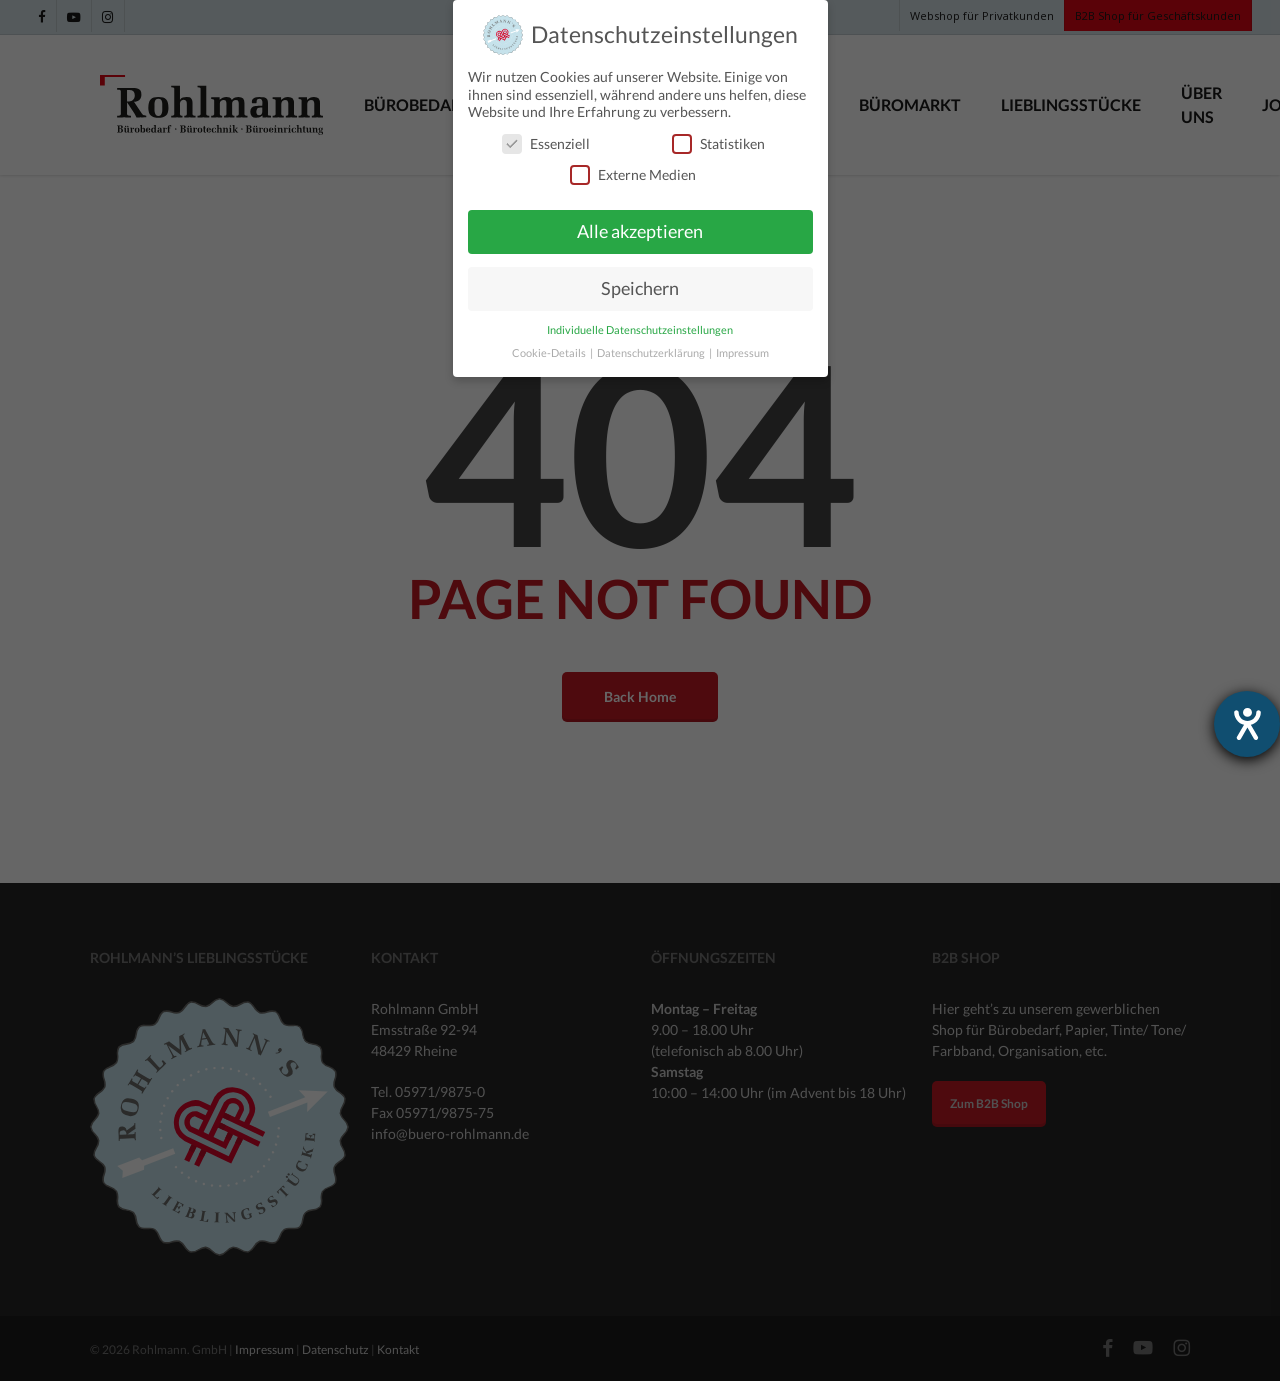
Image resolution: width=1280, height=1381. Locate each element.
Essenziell (546, 143)
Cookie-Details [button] (550, 353)
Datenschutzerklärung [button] (652, 353)
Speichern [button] (640, 288)
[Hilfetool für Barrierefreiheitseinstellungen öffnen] (1247, 724)
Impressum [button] (742, 353)
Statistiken (718, 143)
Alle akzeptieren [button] (640, 231)
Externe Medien (633, 174)
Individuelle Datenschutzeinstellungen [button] (640, 330)
